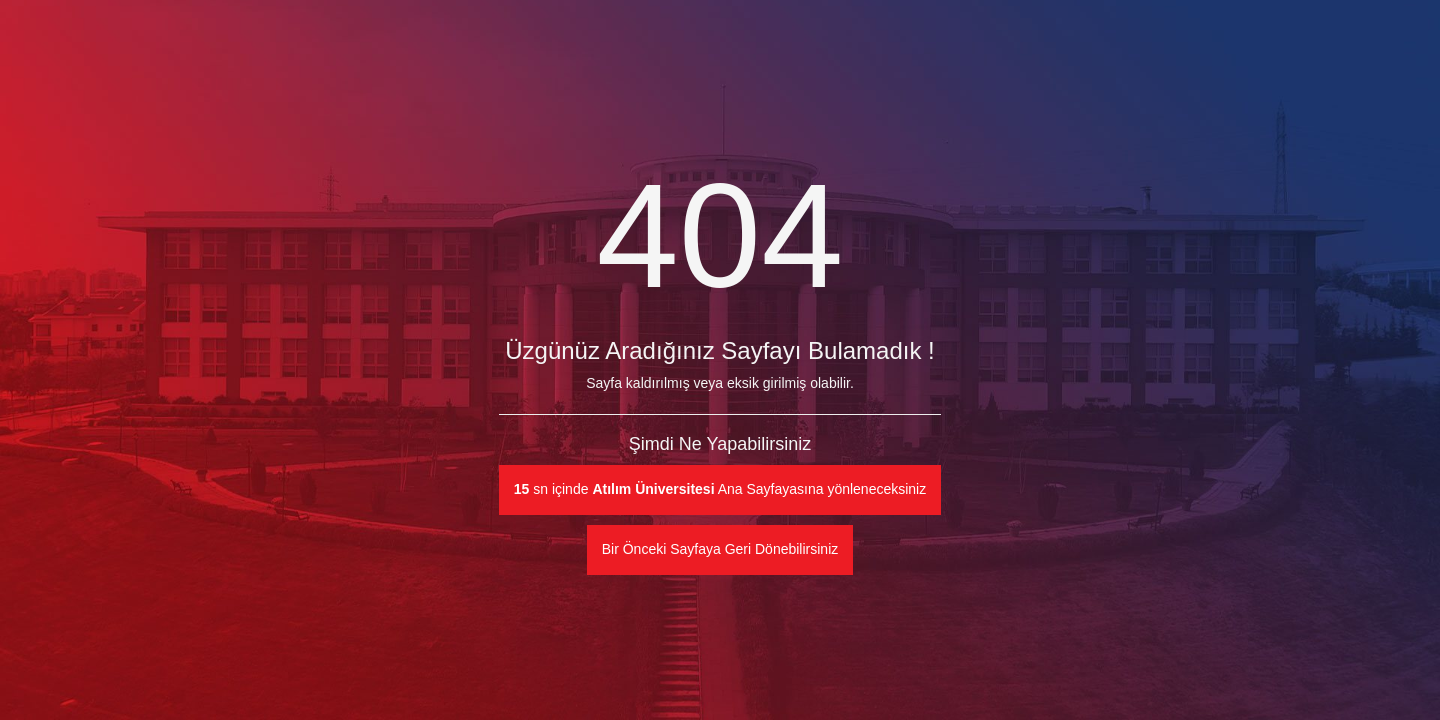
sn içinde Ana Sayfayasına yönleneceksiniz (720, 489)
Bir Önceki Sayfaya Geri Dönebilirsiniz (720, 549)
